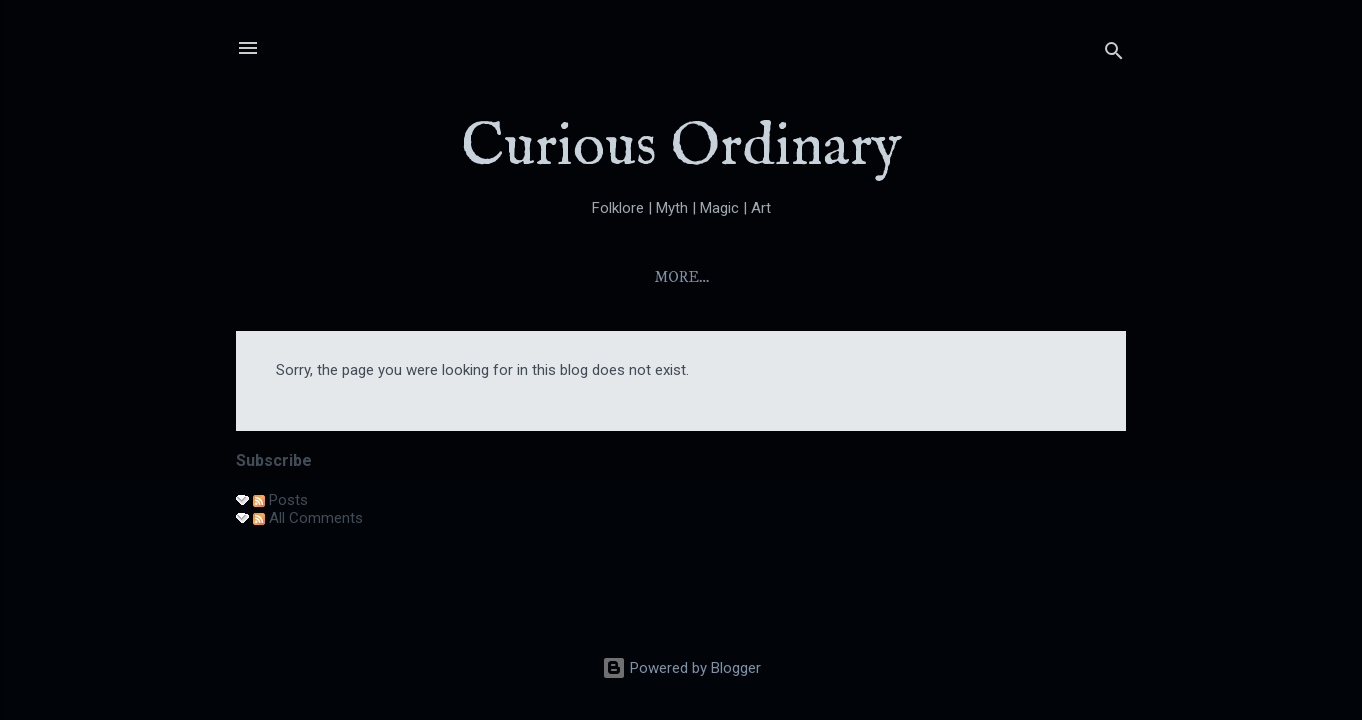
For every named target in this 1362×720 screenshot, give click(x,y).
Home (485, 277)
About (573, 277)
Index (662, 277)
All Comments (308, 518)
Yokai (748, 277)
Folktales (854, 277)
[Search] (1114, 54)
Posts (280, 500)
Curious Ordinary (681, 148)
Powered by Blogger (681, 668)
